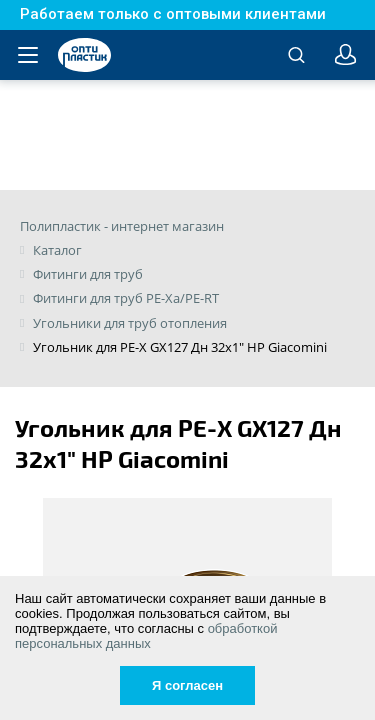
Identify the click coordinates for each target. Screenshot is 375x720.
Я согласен (187, 685)
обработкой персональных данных (146, 636)
